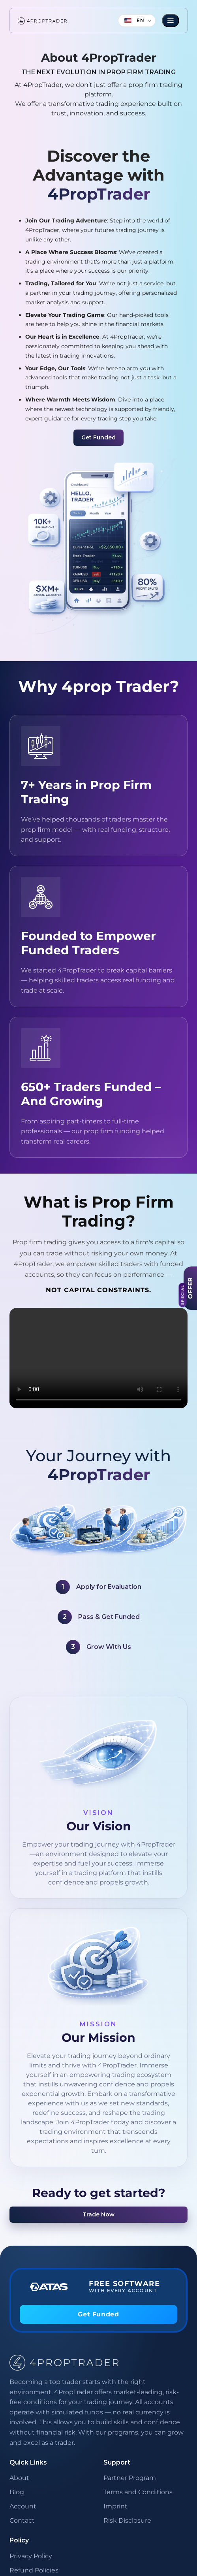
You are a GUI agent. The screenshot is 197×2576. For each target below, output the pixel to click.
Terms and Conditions (138, 2492)
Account (22, 2506)
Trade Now (98, 2214)
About (19, 2478)
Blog (16, 2492)
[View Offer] (190, 1288)
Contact (22, 2520)
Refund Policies (33, 2570)
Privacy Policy (30, 2556)
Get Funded (98, 437)
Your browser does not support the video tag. (98, 1358)
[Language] (137, 20)
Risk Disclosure (127, 2520)
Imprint (115, 2506)
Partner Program (129, 2478)
